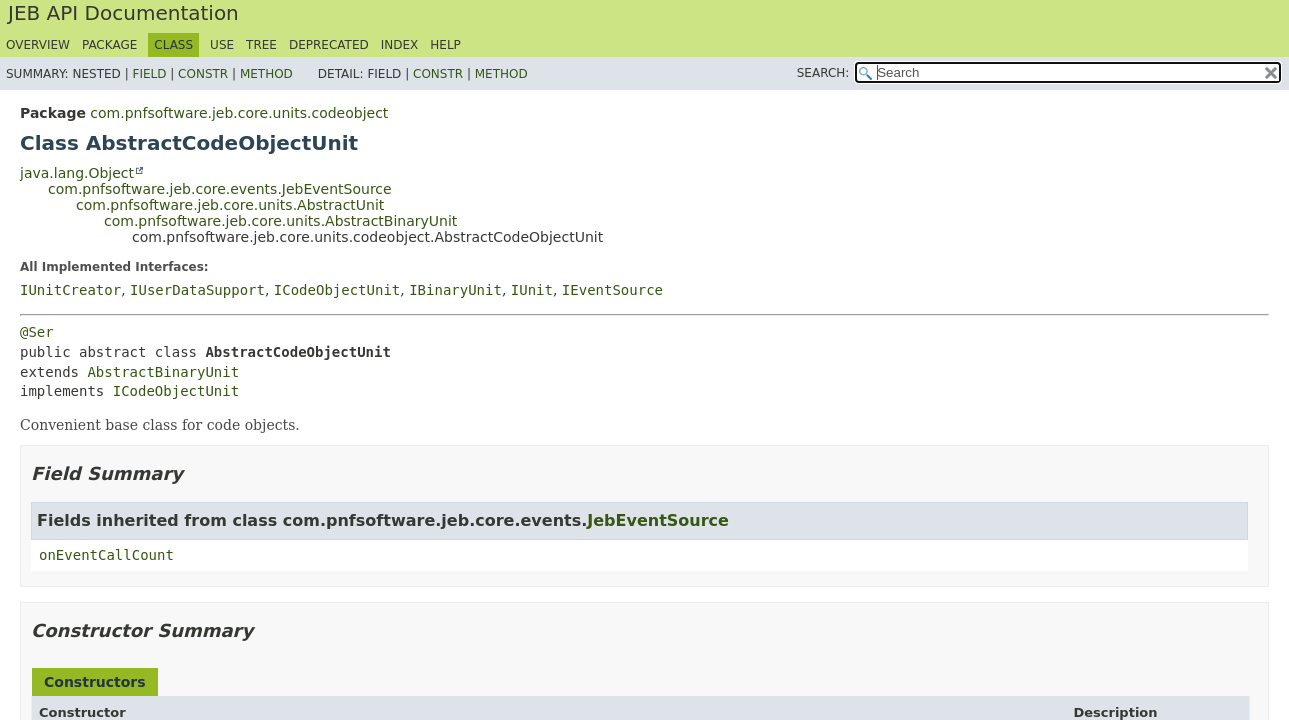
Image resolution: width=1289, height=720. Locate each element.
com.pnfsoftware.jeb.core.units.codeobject (239, 113)
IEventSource (612, 290)
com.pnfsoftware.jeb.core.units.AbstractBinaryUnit (280, 221)
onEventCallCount (106, 555)
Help (445, 45)
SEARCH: (823, 73)
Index (400, 45)
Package (109, 45)
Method (266, 74)
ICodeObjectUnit (337, 290)
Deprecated (329, 45)
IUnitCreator (70, 290)
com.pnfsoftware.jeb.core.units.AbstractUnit (230, 205)
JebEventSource (658, 520)
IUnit (532, 290)
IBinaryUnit (455, 290)
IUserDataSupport (197, 290)
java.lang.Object (77, 173)
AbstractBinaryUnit (163, 372)
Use (222, 45)
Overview (38, 45)
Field (149, 74)
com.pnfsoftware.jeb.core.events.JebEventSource (220, 189)
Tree (261, 45)
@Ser (37, 332)
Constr (203, 74)
